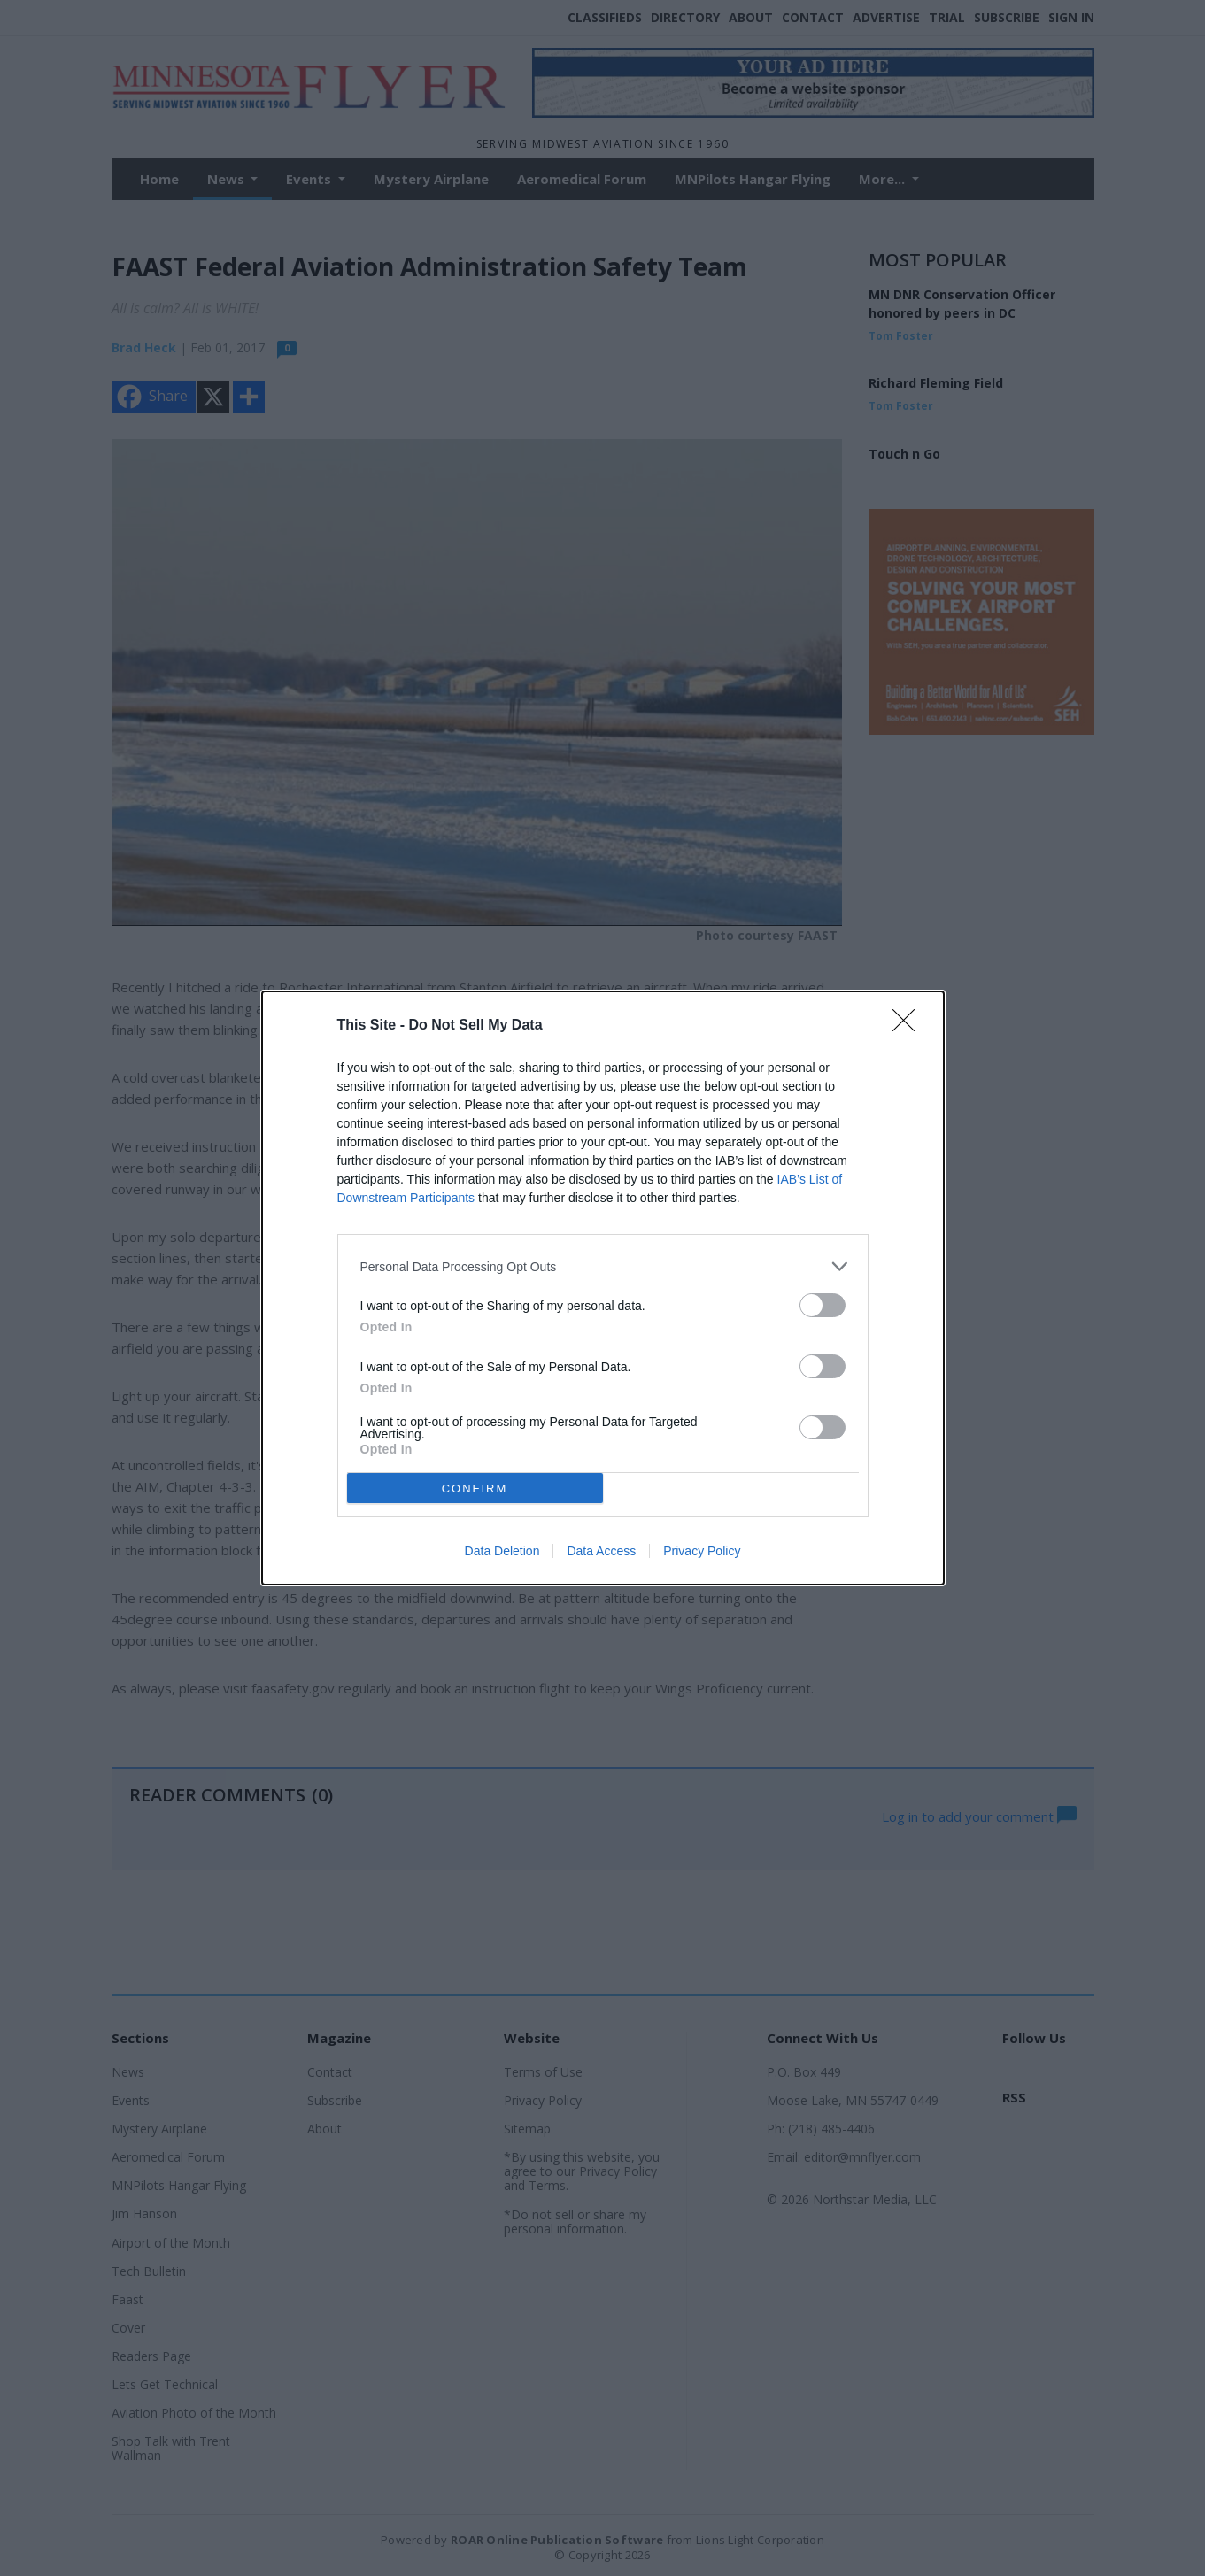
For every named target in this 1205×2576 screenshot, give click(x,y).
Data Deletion (502, 1551)
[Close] (909, 1026)
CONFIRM (475, 1488)
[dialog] (603, 1288)
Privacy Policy (701, 1551)
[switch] (822, 1305)
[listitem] (603, 1266)
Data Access (601, 1551)
